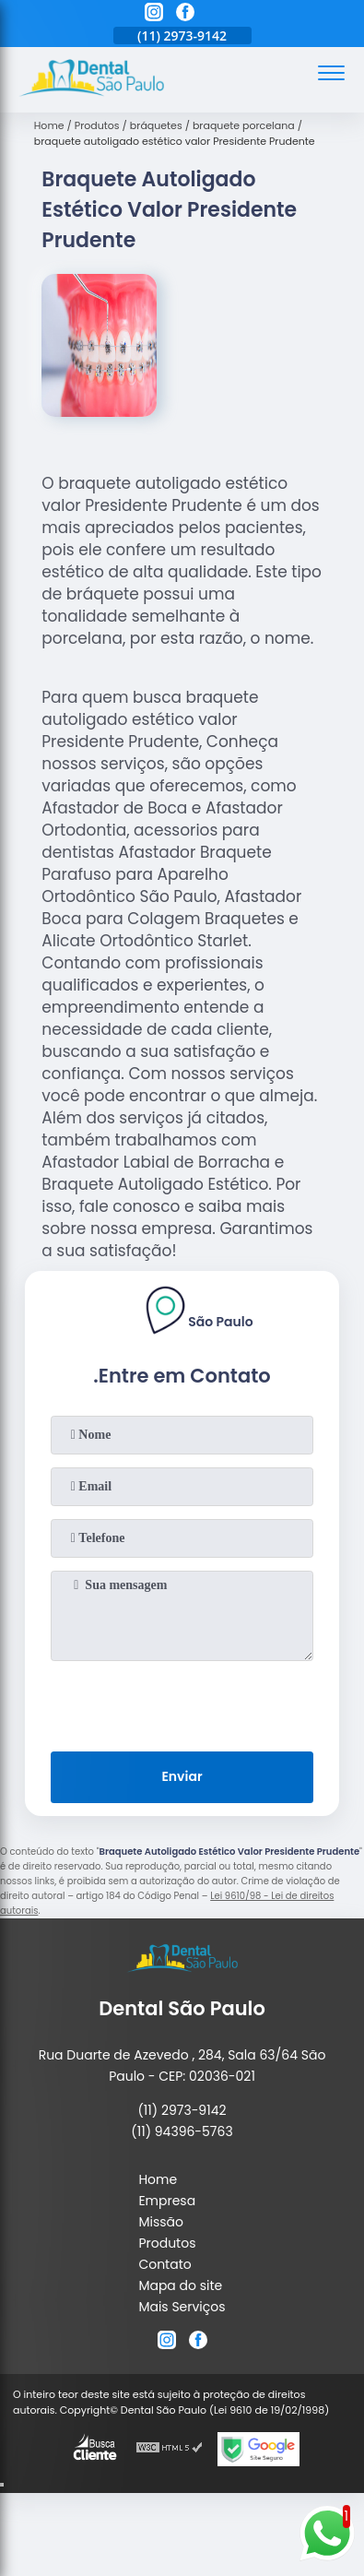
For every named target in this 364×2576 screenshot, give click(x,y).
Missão (160, 2222)
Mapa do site (180, 2285)
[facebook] (185, 15)
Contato (164, 2264)
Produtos (166, 2243)
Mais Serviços (181, 2306)
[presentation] (182, 1703)
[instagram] (154, 15)
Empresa (166, 2200)
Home (157, 2179)
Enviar (181, 1776)
